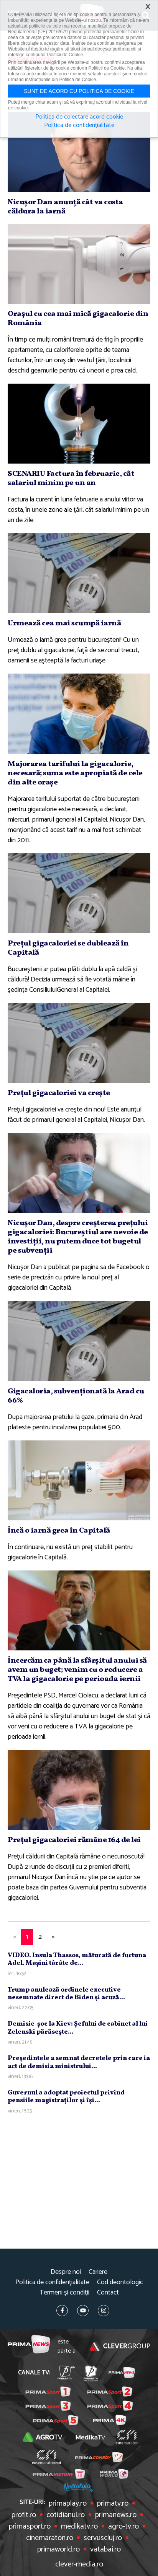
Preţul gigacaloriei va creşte (59, 1093)
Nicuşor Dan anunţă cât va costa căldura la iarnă (65, 207)
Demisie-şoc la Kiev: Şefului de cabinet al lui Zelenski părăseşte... (78, 2027)
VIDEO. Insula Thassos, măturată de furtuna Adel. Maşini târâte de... (77, 1959)
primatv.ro (112, 2503)
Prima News (29, 2346)
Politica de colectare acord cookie (79, 117)
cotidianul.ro (65, 2515)
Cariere (98, 2272)
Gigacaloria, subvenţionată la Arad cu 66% (76, 1396)
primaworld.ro (58, 2549)
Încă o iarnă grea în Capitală (59, 1530)
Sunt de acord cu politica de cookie (79, 91)
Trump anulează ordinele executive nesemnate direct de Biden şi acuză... (66, 1993)
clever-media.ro (79, 2564)
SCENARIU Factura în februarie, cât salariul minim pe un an (71, 478)
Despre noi (66, 2272)
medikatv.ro (79, 2526)
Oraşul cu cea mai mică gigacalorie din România (78, 319)
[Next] (53, 1937)
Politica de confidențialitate (52, 2282)
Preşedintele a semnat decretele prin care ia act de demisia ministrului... (79, 2062)
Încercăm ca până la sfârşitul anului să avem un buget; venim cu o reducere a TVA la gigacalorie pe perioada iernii (77, 1669)
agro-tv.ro (123, 2526)
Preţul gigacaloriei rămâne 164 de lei (74, 1840)
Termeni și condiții (64, 2293)
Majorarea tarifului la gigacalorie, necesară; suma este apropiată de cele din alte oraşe (75, 773)
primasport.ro (30, 2526)
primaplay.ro (68, 2503)
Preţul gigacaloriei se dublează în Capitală (68, 948)
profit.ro (24, 2515)
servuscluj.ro (103, 2538)
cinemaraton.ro (49, 2538)
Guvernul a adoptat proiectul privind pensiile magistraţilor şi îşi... (66, 2096)
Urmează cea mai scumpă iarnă (64, 623)
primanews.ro (116, 2515)
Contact (108, 2293)
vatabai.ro (105, 2549)
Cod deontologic (120, 2282)
